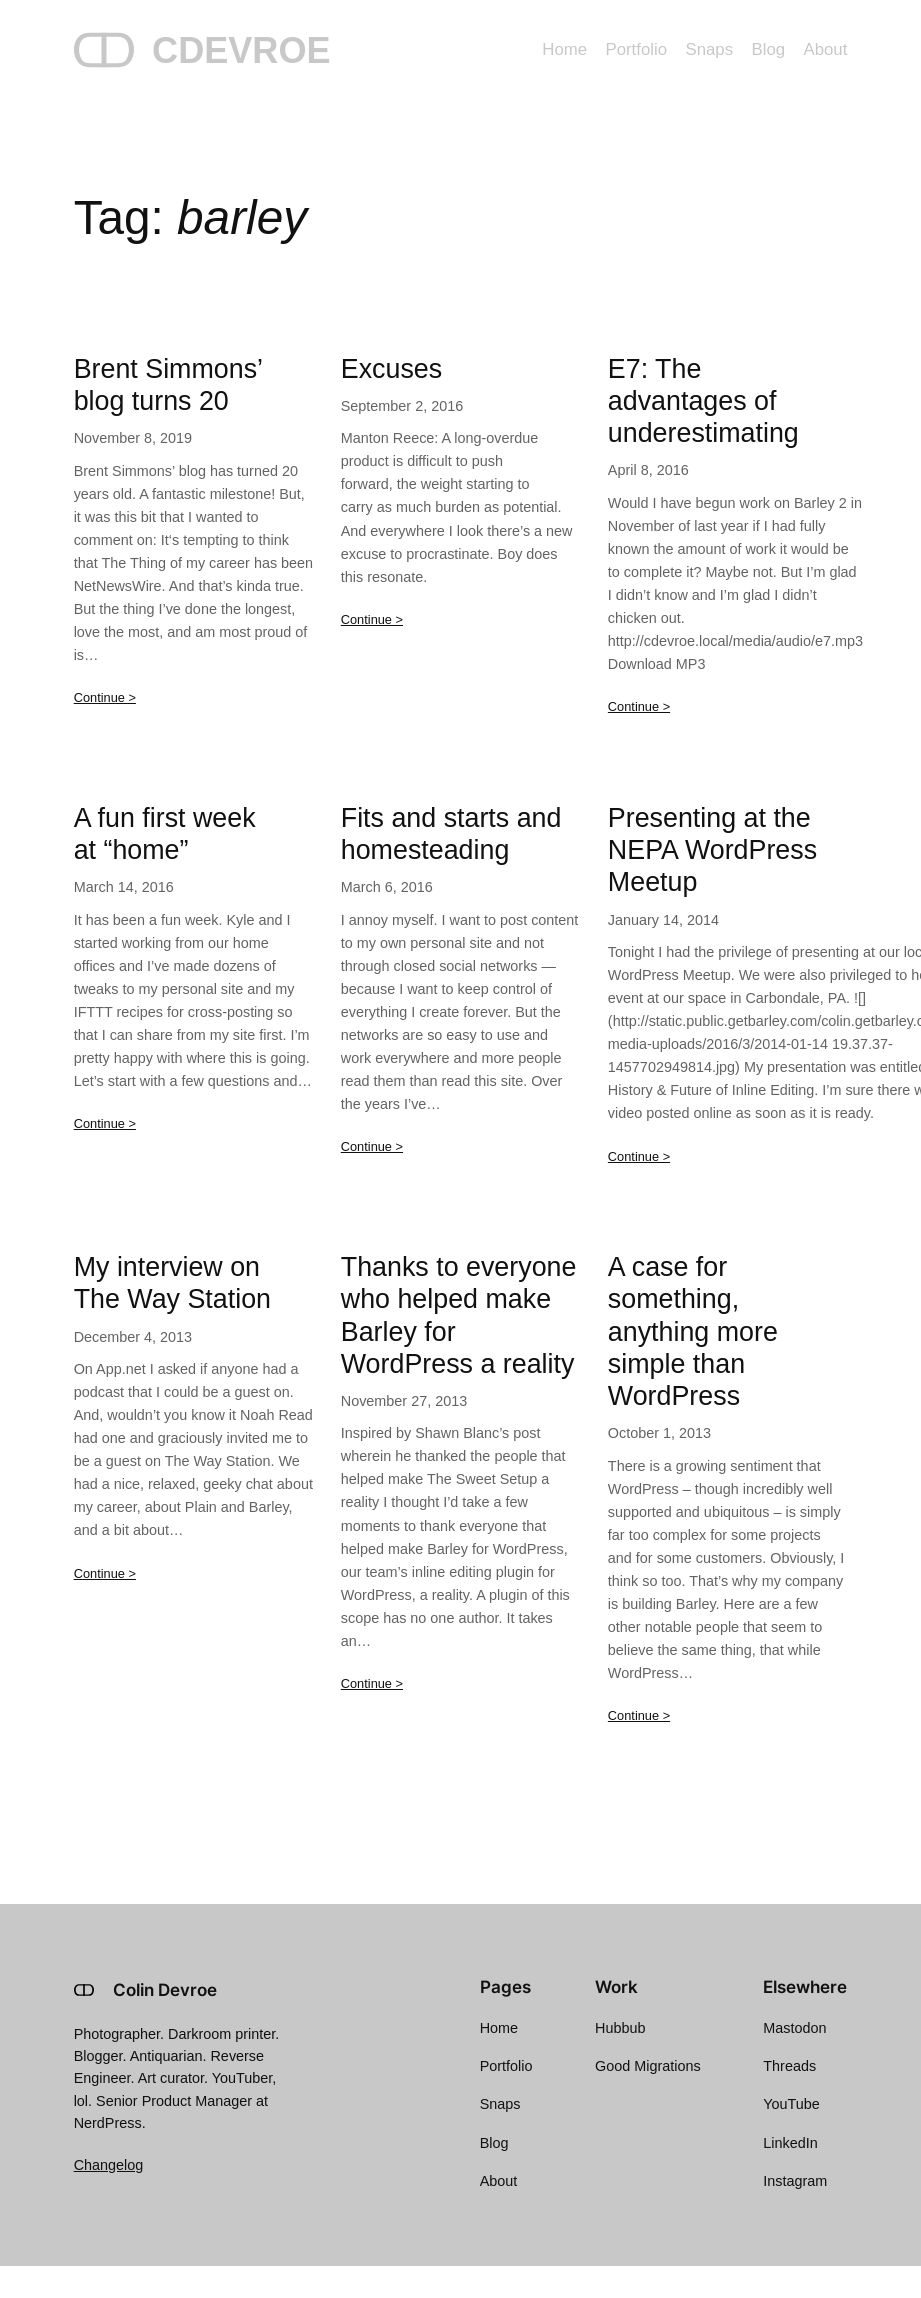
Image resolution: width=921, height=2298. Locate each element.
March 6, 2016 (387, 887)
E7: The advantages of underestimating (703, 401)
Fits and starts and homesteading (451, 834)
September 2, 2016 (402, 406)
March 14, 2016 (124, 887)
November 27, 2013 (404, 1401)
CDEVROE (241, 50)
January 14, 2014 (663, 920)
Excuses (391, 369)
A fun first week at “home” (165, 834)
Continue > (105, 697)
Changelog (109, 2165)
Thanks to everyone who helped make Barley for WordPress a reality (459, 1315)
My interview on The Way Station (172, 1283)
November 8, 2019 (133, 438)
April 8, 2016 (648, 470)
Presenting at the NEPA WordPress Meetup (712, 850)
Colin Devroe (165, 1990)
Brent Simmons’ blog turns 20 (168, 385)
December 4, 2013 (133, 1337)
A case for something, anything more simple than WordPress (693, 1331)
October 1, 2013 (659, 1433)
